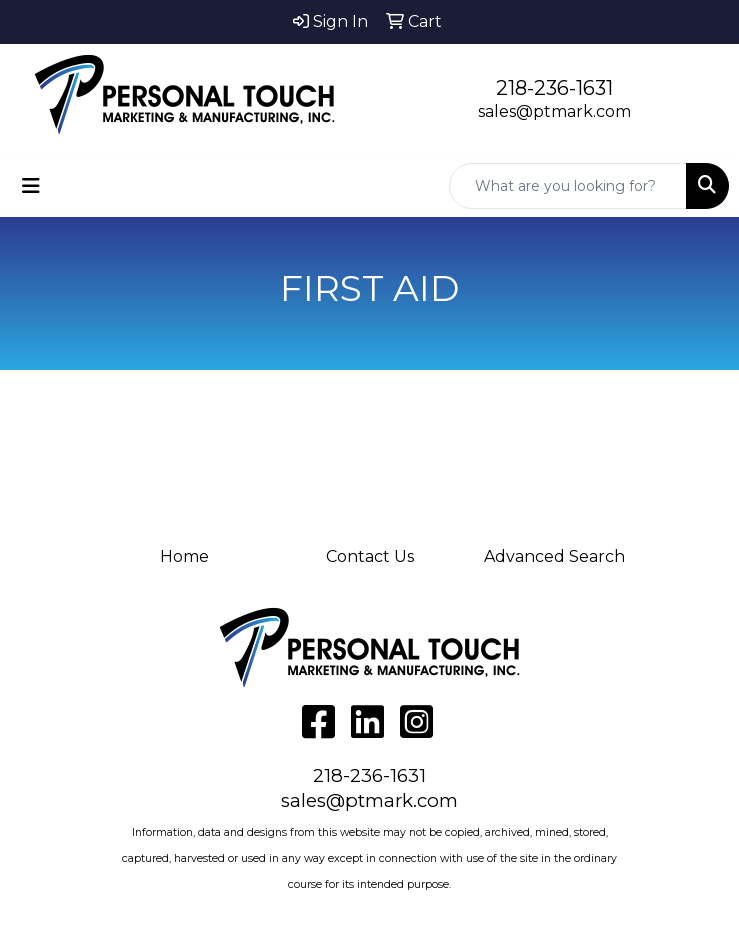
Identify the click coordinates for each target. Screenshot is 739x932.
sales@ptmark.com (554, 111)
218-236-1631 (554, 88)
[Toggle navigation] (31, 186)
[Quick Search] (568, 186)
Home (184, 556)
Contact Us (370, 556)
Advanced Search (554, 556)
